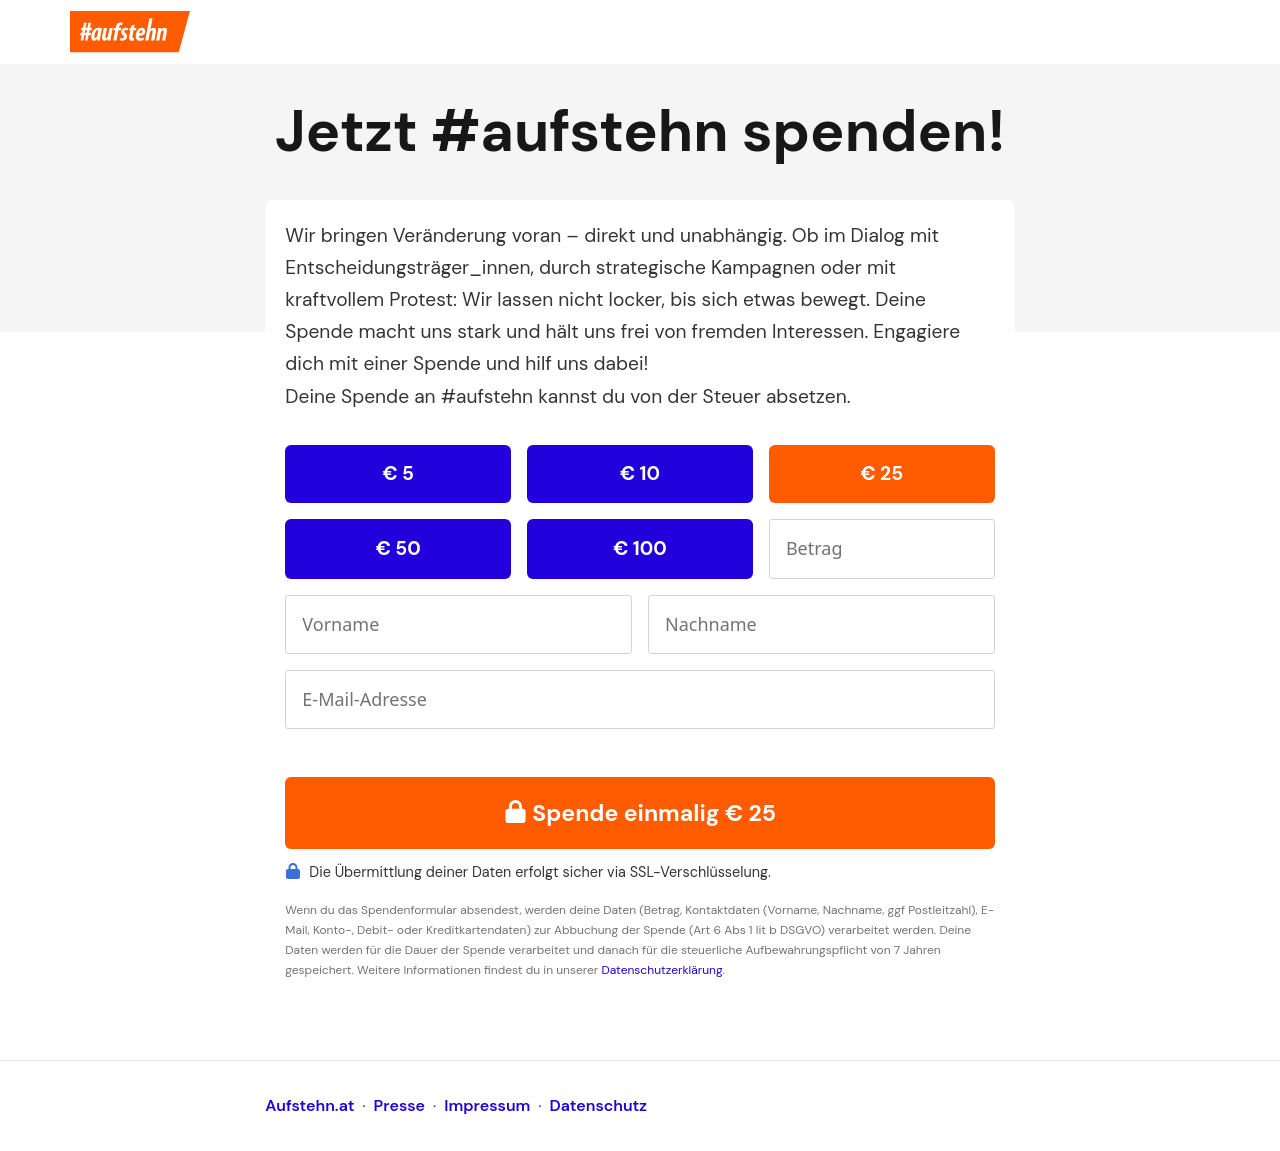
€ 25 (881, 473)
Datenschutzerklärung (661, 970)
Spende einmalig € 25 (640, 813)
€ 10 (640, 473)
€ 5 (398, 473)
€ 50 (398, 548)
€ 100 (640, 548)
